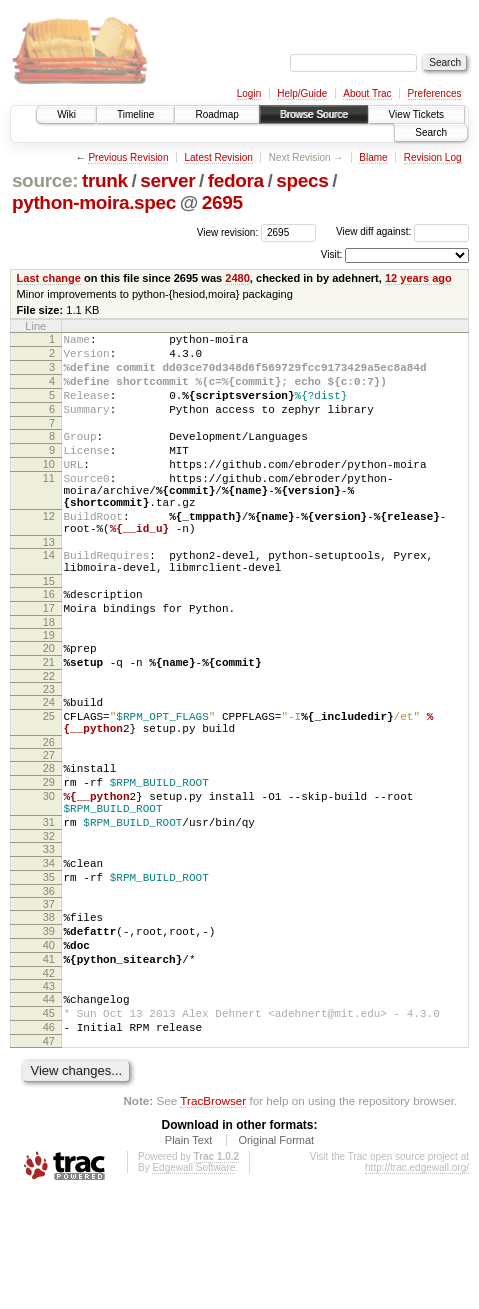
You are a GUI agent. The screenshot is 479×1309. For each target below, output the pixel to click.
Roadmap (216, 114)
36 (49, 984)
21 (49, 719)
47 (49, 1155)
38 (49, 1010)
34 (49, 950)
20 (49, 702)
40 (49, 1044)
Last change (49, 278)
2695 (222, 202)
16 (49, 642)
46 (49, 1138)
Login (249, 93)
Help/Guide (302, 93)
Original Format (276, 1254)
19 (49, 689)
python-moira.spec (94, 202)
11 (49, 505)
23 (49, 749)
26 (49, 811)
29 (49, 854)
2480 (237, 278)
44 (49, 1104)
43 (49, 1091)
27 (49, 824)
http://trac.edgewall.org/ (417, 1281)
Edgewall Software (193, 1281)
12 (49, 552)
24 (49, 762)
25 (49, 779)
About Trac (367, 93)
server (167, 180)
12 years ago (418, 278)
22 (49, 736)
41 (49, 1061)
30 (49, 871)
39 (49, 1027)
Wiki (66, 114)
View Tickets (416, 114)
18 (49, 676)
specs (302, 180)
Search (431, 132)
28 (49, 837)
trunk (105, 180)
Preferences (435, 93)
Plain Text (189, 1254)
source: (45, 180)
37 (49, 997)
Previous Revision (128, 157)
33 (49, 933)
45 (49, 1121)
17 (49, 659)
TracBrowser (213, 1214)
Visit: (332, 254)
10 (49, 488)
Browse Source (314, 114)
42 (49, 1078)
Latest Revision (218, 157)
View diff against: (402, 231)
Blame (373, 157)
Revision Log (433, 157)
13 (49, 584)
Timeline (135, 114)
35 (49, 967)
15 (49, 629)
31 (49, 903)
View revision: (228, 231)
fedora (236, 180)
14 (49, 597)
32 (49, 920)
